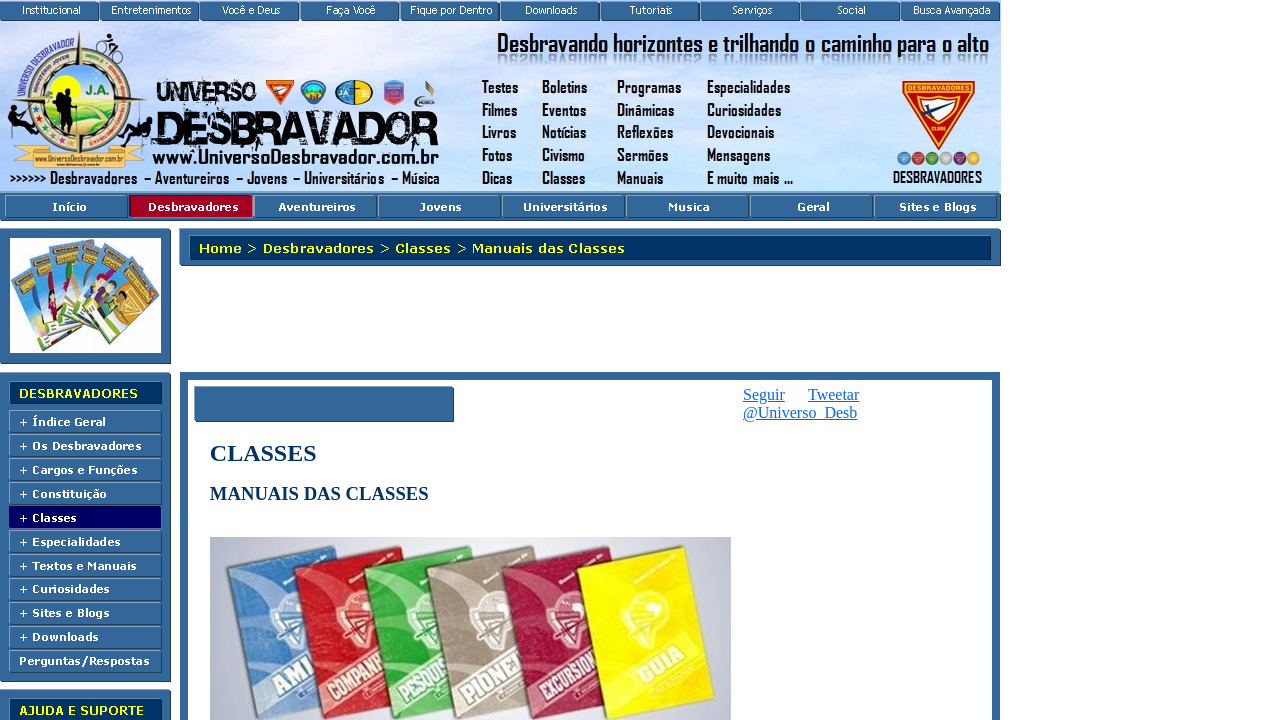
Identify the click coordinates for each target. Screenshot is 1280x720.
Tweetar (833, 394)
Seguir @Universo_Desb (800, 403)
